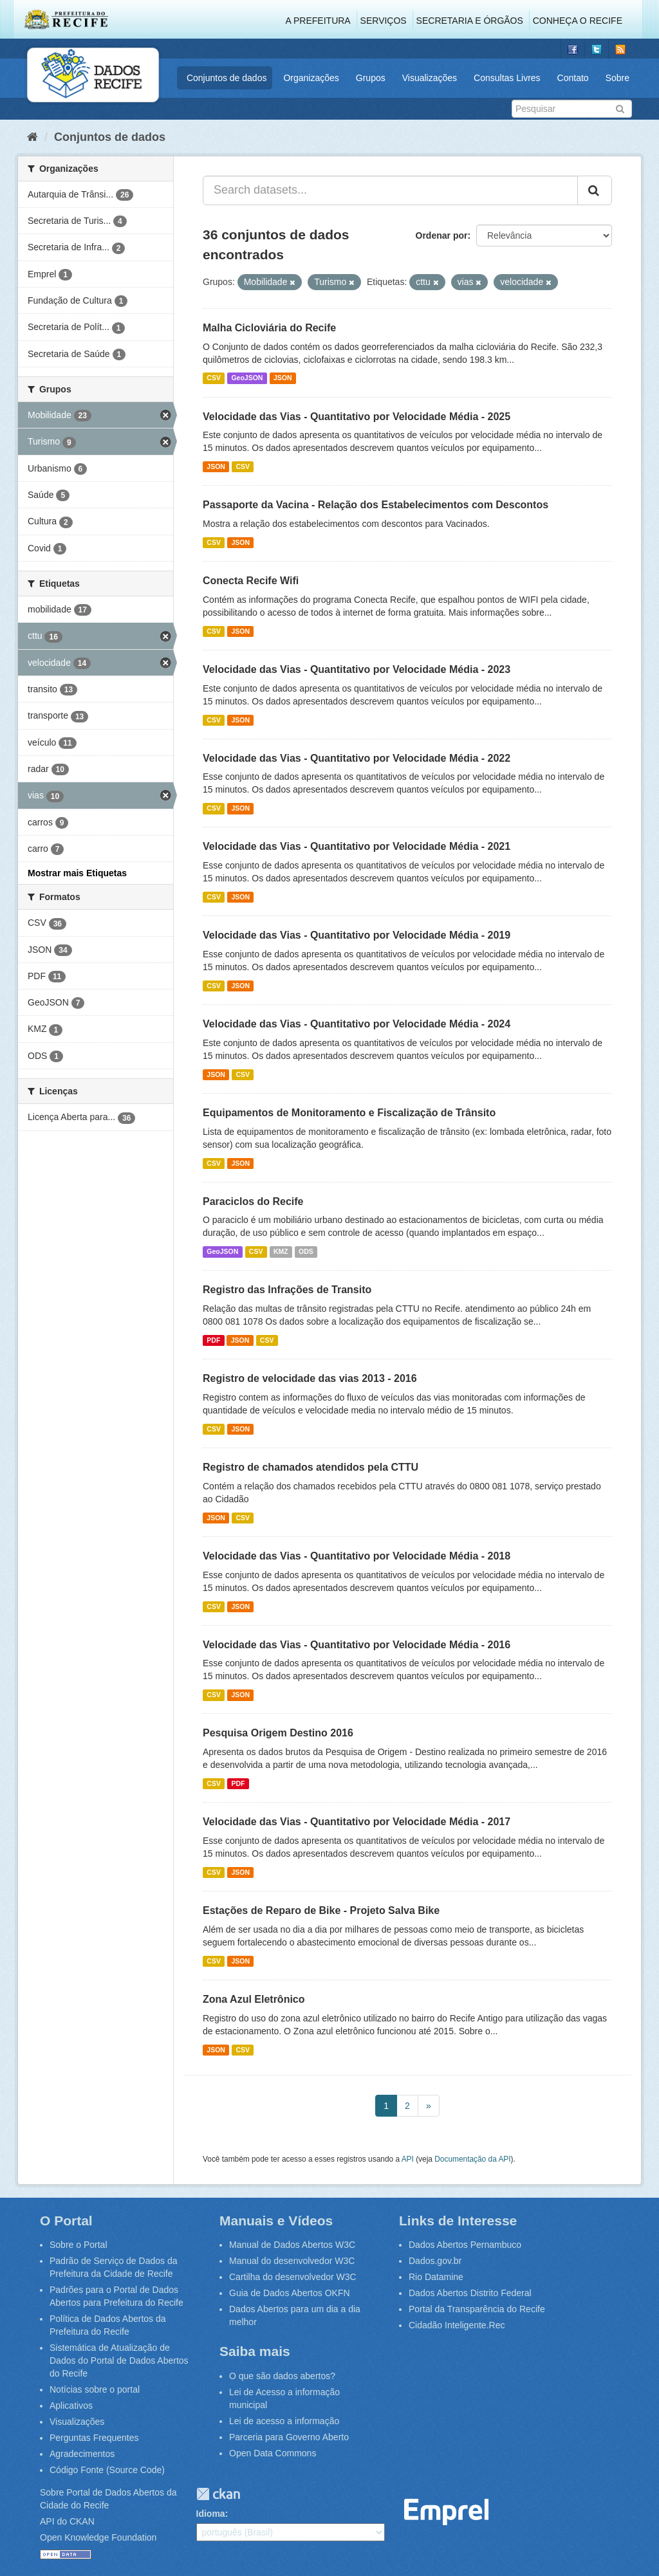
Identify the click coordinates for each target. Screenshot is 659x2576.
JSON (283, 378)
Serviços (383, 20)
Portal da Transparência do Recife (477, 2309)
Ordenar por (442, 235)
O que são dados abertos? (282, 2376)
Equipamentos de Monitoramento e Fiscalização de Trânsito (349, 1112)
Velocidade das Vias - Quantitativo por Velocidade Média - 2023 (356, 669)
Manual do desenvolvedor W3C (292, 2261)
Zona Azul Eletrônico (254, 1999)
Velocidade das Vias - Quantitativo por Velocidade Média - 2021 (356, 846)
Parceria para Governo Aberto (289, 2437)
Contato (573, 78)
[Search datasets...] (390, 190)
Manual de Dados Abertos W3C (292, 2245)
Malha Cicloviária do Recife (269, 327)
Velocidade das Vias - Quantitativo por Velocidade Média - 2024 (356, 1023)
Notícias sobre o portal (95, 2389)
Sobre (617, 78)
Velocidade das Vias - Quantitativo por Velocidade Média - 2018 (356, 1555)
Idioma (210, 2513)
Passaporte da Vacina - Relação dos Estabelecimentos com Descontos (375, 504)
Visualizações (429, 78)
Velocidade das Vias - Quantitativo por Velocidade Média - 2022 (356, 758)
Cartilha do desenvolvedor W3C (293, 2277)
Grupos (370, 78)
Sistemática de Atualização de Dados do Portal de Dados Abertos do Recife (119, 2360)
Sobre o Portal (78, 2245)
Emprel (446, 2512)
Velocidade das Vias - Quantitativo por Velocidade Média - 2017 (356, 1821)
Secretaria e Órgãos (469, 20)
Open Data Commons (272, 2453)
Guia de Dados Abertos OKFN (289, 2293)
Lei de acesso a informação (284, 2421)
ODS (306, 1251)
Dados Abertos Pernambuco (465, 2245)
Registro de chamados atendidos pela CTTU (310, 1467)
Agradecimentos (82, 2454)
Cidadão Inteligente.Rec (457, 2325)
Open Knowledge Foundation (98, 2537)
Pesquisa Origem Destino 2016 (278, 1732)
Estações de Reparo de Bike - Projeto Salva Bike (321, 1910)
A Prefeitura (318, 20)
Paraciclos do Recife (253, 1201)
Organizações (311, 78)
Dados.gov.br (435, 2261)
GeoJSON (247, 378)
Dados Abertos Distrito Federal (470, 2293)
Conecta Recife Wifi (251, 580)
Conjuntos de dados (227, 78)
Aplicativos (71, 2405)
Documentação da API (472, 2159)
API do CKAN (67, 2521)
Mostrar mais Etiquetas (77, 873)
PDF (213, 1340)
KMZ (281, 1251)
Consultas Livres (507, 78)
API (408, 2159)
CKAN (218, 2494)
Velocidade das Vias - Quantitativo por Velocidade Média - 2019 (356, 935)
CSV (214, 378)
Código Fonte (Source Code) (107, 2470)
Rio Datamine (436, 2277)
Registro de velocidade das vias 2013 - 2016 (310, 1378)
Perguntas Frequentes (94, 2438)
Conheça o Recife (577, 20)
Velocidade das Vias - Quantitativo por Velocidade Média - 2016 (356, 1644)
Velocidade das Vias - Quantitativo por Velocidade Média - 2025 (356, 416)
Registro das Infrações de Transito (287, 1289)
